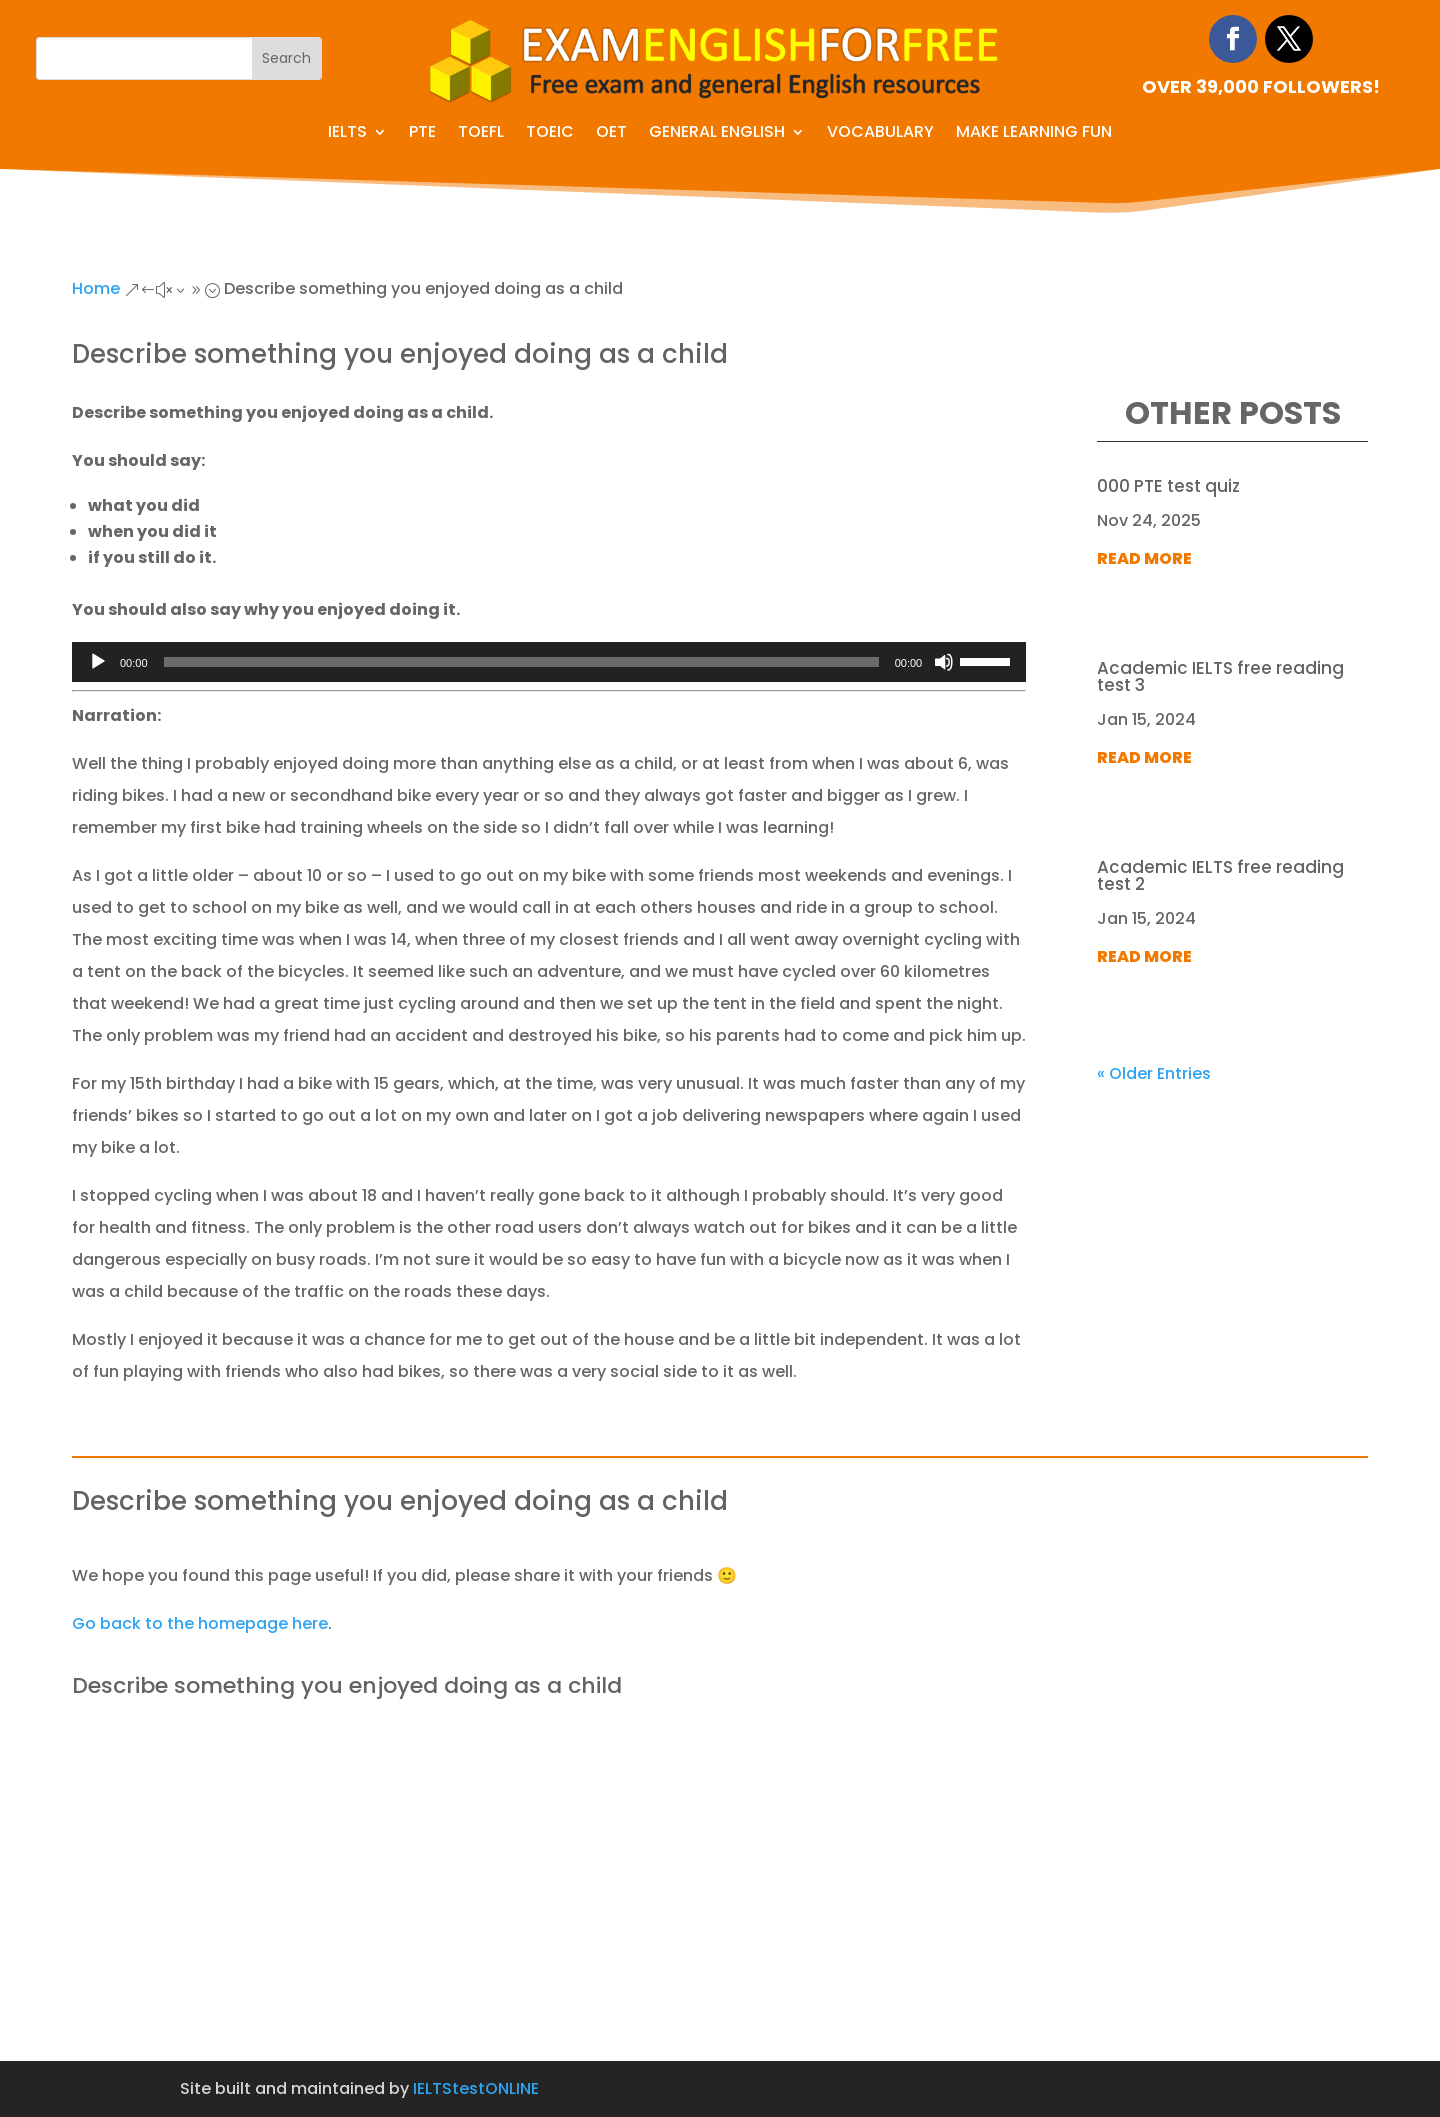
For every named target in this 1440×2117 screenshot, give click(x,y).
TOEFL (481, 134)
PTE (422, 134)
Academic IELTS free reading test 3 (1220, 676)
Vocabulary (880, 134)
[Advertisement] (720, 1911)
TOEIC (550, 134)
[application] (549, 662)
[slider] (521, 662)
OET (611, 134)
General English (717, 134)
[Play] (98, 662)
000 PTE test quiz (1168, 486)
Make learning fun (1034, 134)
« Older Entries (1154, 1073)
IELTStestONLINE (476, 2088)
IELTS (347, 134)
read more (1144, 558)
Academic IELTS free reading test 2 (1220, 875)
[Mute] (944, 662)
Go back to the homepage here (200, 1623)
